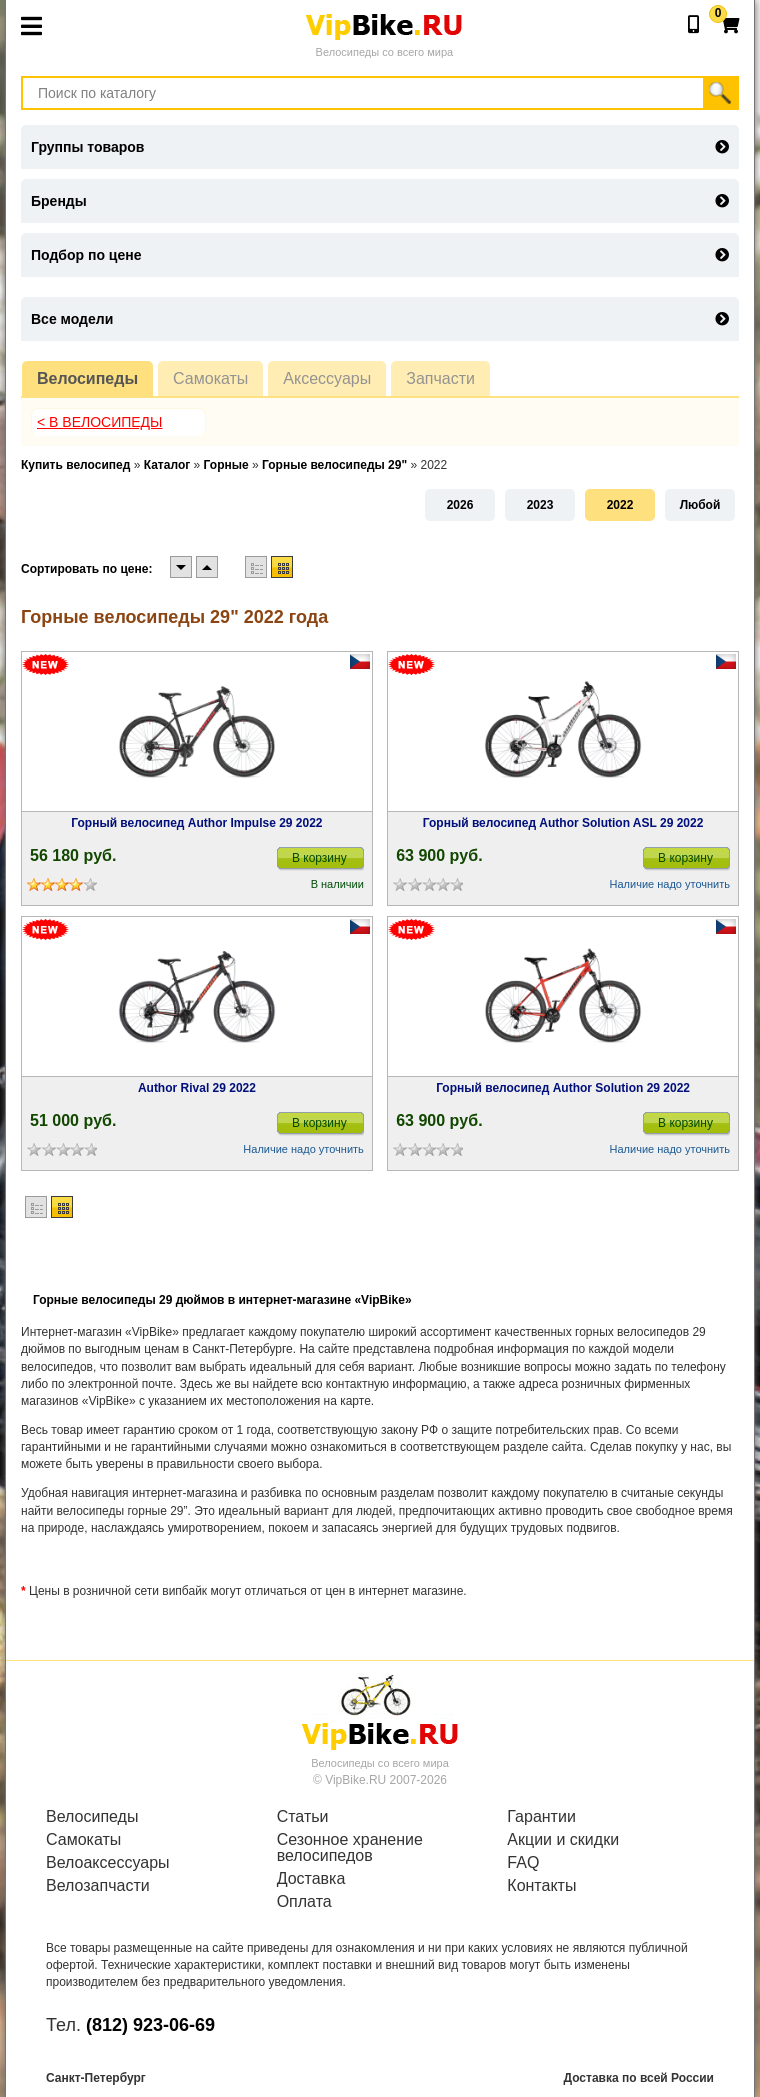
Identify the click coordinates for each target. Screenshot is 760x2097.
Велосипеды (87, 378)
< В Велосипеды (100, 422)
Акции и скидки (563, 1840)
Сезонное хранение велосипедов (350, 1848)
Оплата (304, 1902)
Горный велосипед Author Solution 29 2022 (563, 1088)
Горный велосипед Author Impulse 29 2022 (196, 823)
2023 (540, 505)
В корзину (319, 858)
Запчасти (440, 378)
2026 (460, 505)
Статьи (303, 1817)
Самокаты (210, 378)
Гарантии (541, 1817)
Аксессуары (327, 378)
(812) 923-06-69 (150, 2025)
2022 (620, 505)
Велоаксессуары (108, 1863)
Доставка (311, 1879)
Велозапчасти (98, 1886)
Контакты (541, 1886)
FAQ (523, 1863)
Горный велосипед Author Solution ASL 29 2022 (563, 823)
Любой (700, 505)
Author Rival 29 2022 (197, 1088)
